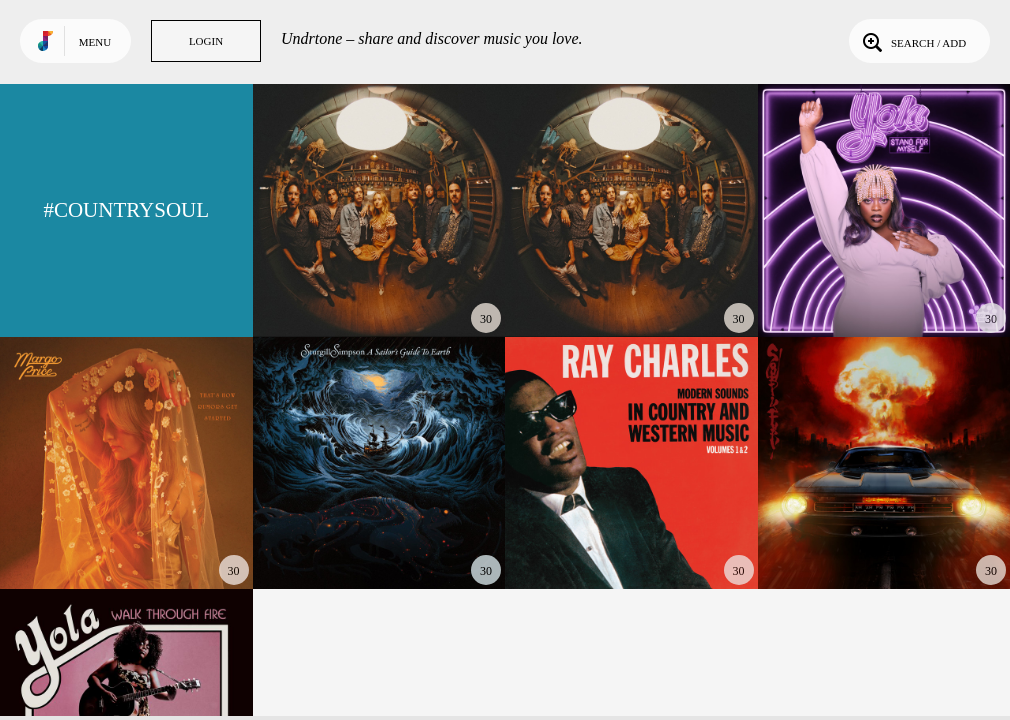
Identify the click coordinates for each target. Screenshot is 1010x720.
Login (206, 41)
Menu (95, 42)
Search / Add (912, 41)
